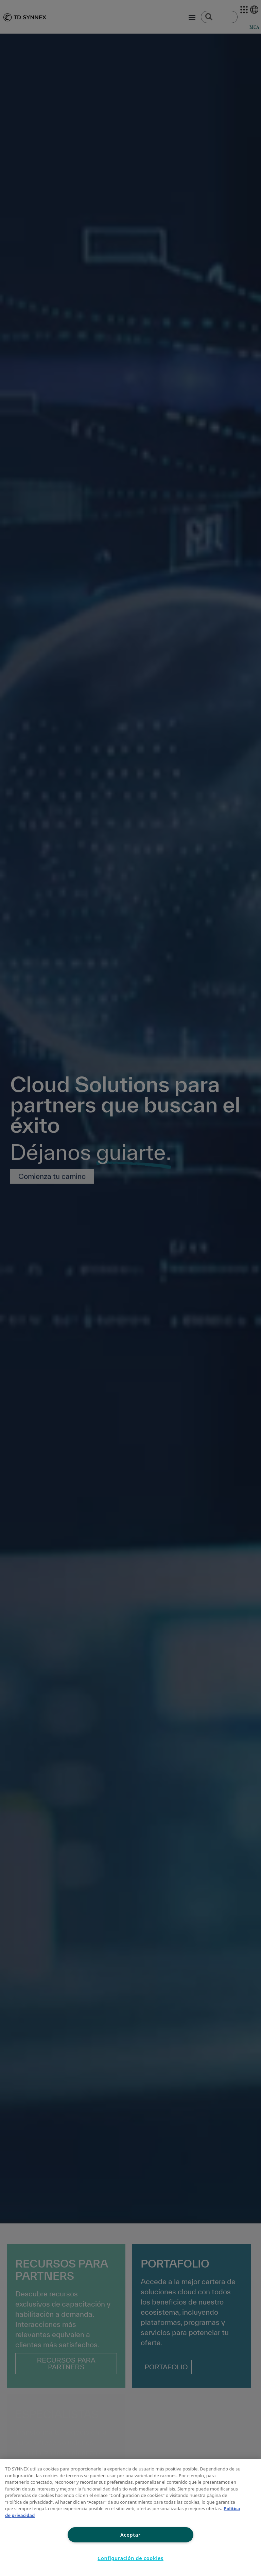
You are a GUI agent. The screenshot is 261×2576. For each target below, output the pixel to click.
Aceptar (130, 2535)
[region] (130, 2517)
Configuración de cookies (130, 2558)
